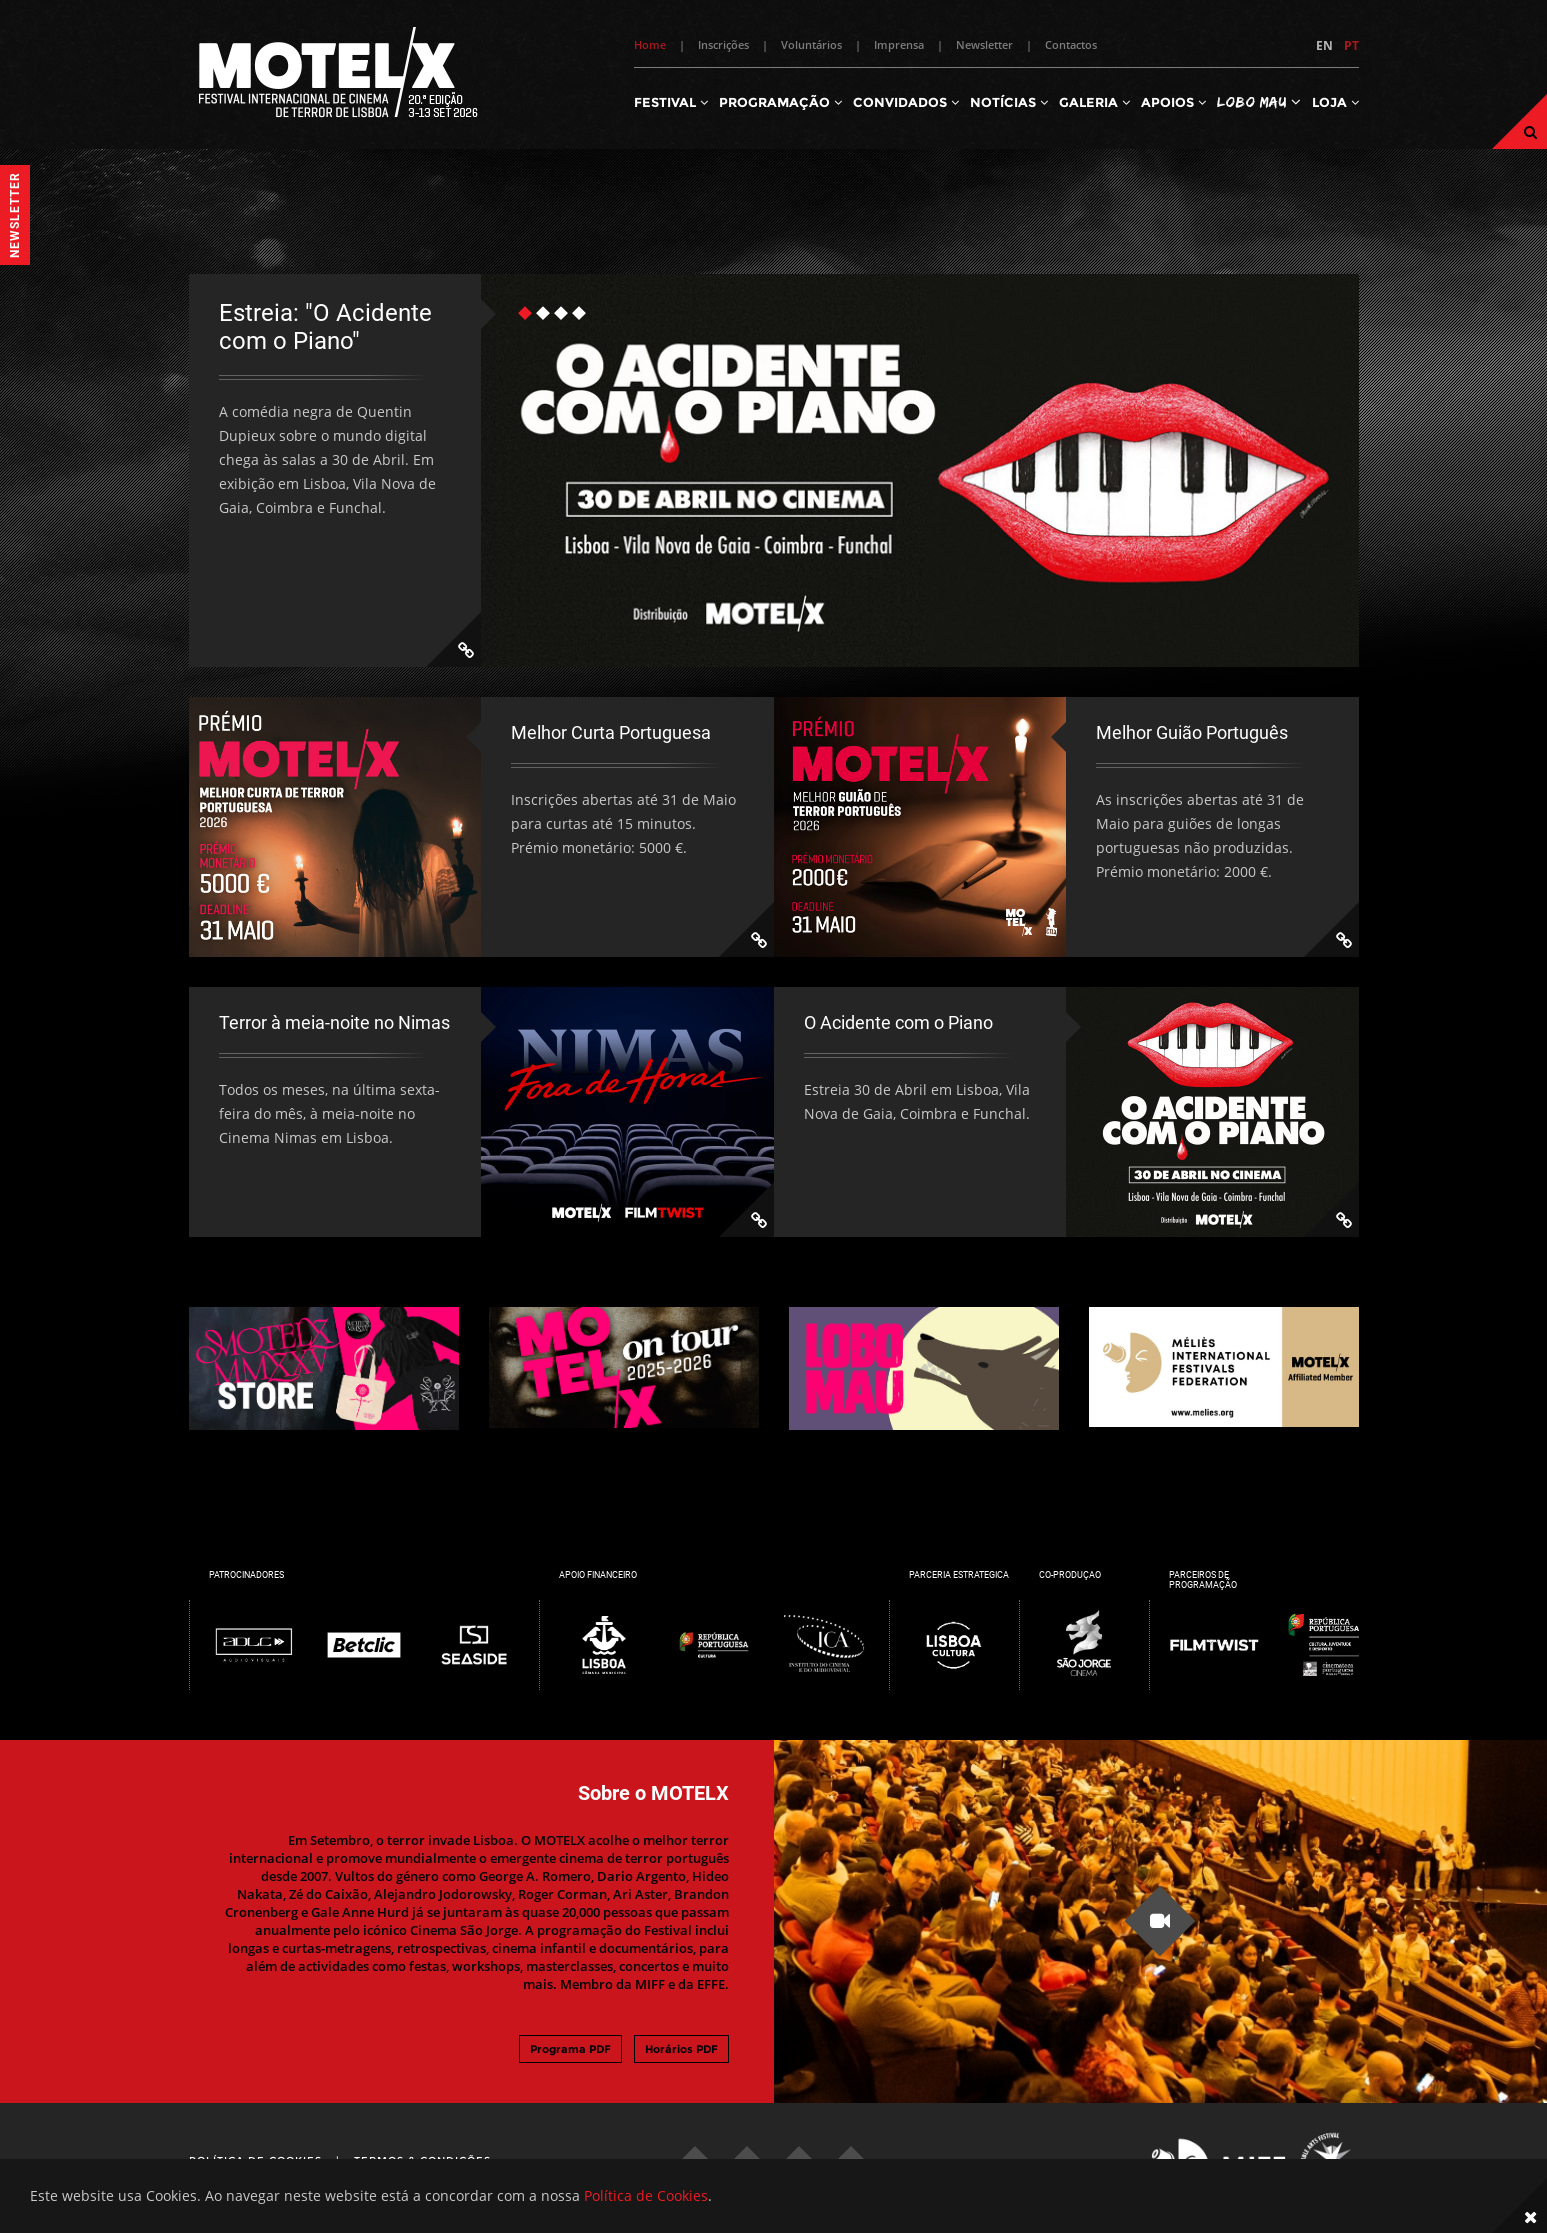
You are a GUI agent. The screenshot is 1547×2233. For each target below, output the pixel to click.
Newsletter (984, 44)
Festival (671, 102)
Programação (780, 102)
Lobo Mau (1259, 101)
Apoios (1173, 102)
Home (650, 44)
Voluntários (811, 44)
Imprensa (899, 44)
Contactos (1071, 44)
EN (1324, 45)
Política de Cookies (646, 2195)
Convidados (906, 102)
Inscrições (723, 44)
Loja (1335, 102)
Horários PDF (681, 2049)
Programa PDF (570, 2049)
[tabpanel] (774, 470)
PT (1351, 45)
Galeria (1094, 102)
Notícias (1009, 102)
